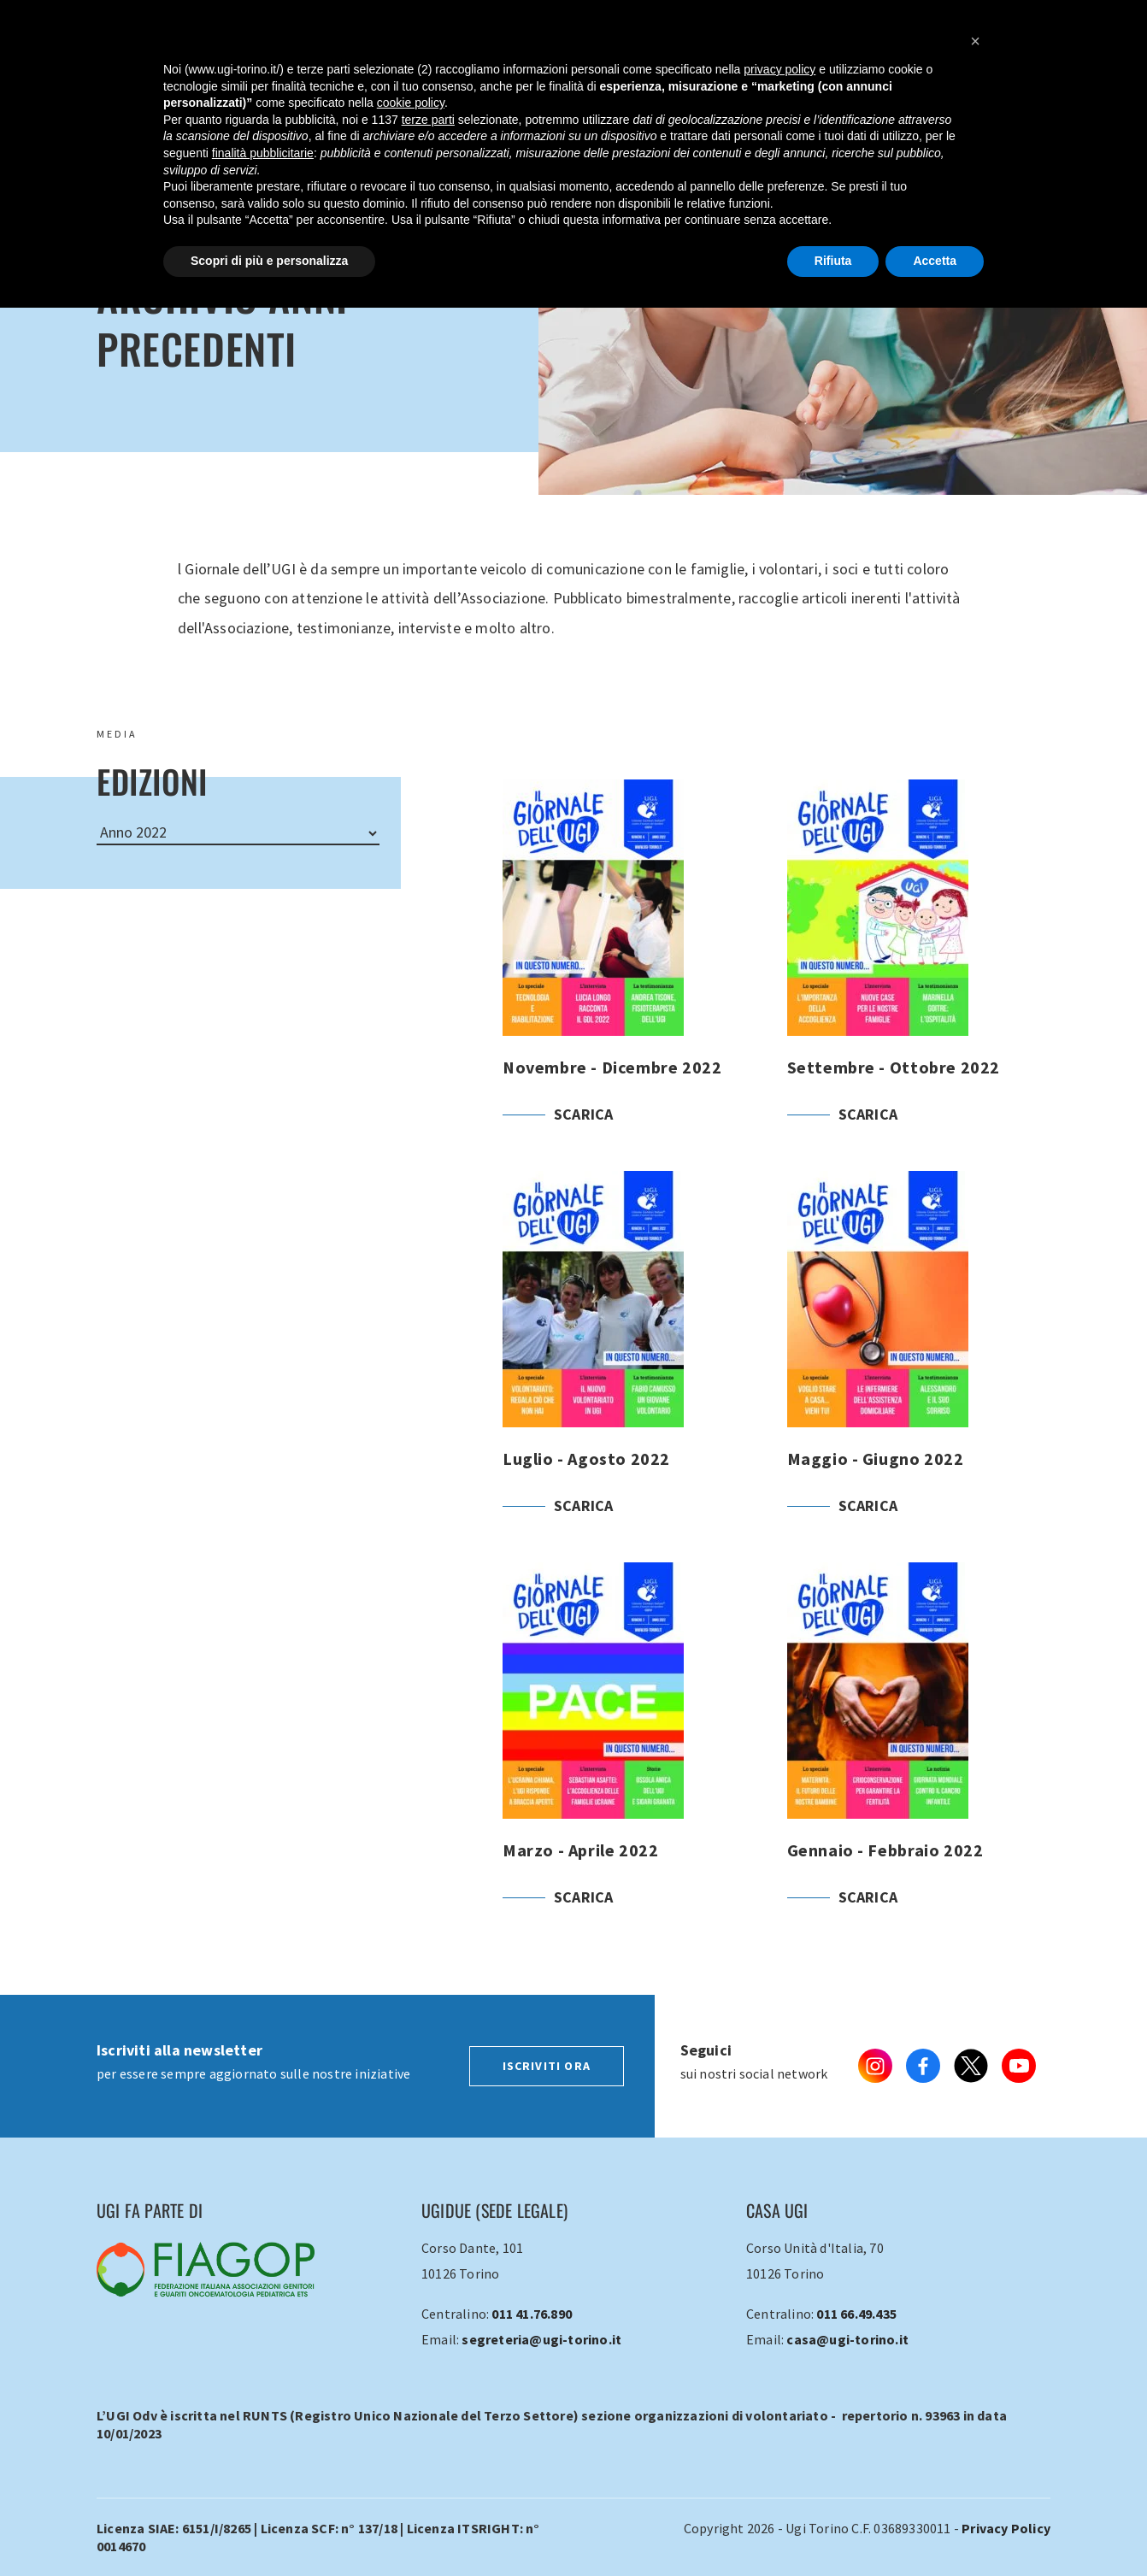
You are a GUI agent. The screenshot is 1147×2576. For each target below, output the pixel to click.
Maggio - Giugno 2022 (919, 1366)
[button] (975, 41)
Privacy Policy (1006, 2528)
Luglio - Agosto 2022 (634, 1366)
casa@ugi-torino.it (847, 2339)
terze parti (428, 119)
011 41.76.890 (531, 2313)
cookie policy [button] (410, 102)
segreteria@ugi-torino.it (541, 2339)
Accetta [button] (934, 261)
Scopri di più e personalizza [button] (269, 261)
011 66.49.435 (856, 2313)
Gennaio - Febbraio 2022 (919, 1758)
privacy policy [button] (779, 69)
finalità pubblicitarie (263, 153)
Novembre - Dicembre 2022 (634, 975)
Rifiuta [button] (833, 261)
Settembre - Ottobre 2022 (919, 975)
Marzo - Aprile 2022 (634, 1758)
